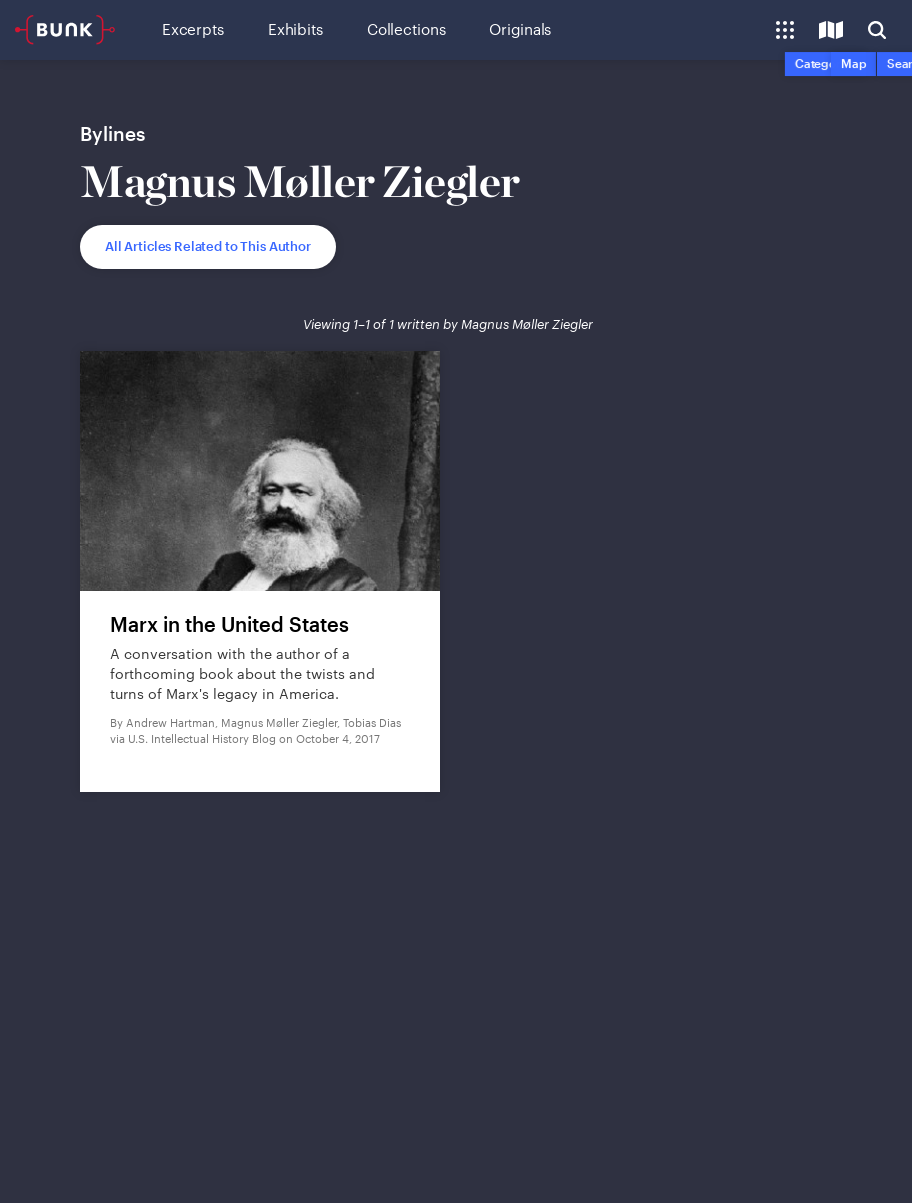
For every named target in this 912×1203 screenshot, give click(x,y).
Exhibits (295, 29)
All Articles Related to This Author (208, 246)
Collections (406, 29)
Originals (520, 29)
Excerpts (193, 29)
